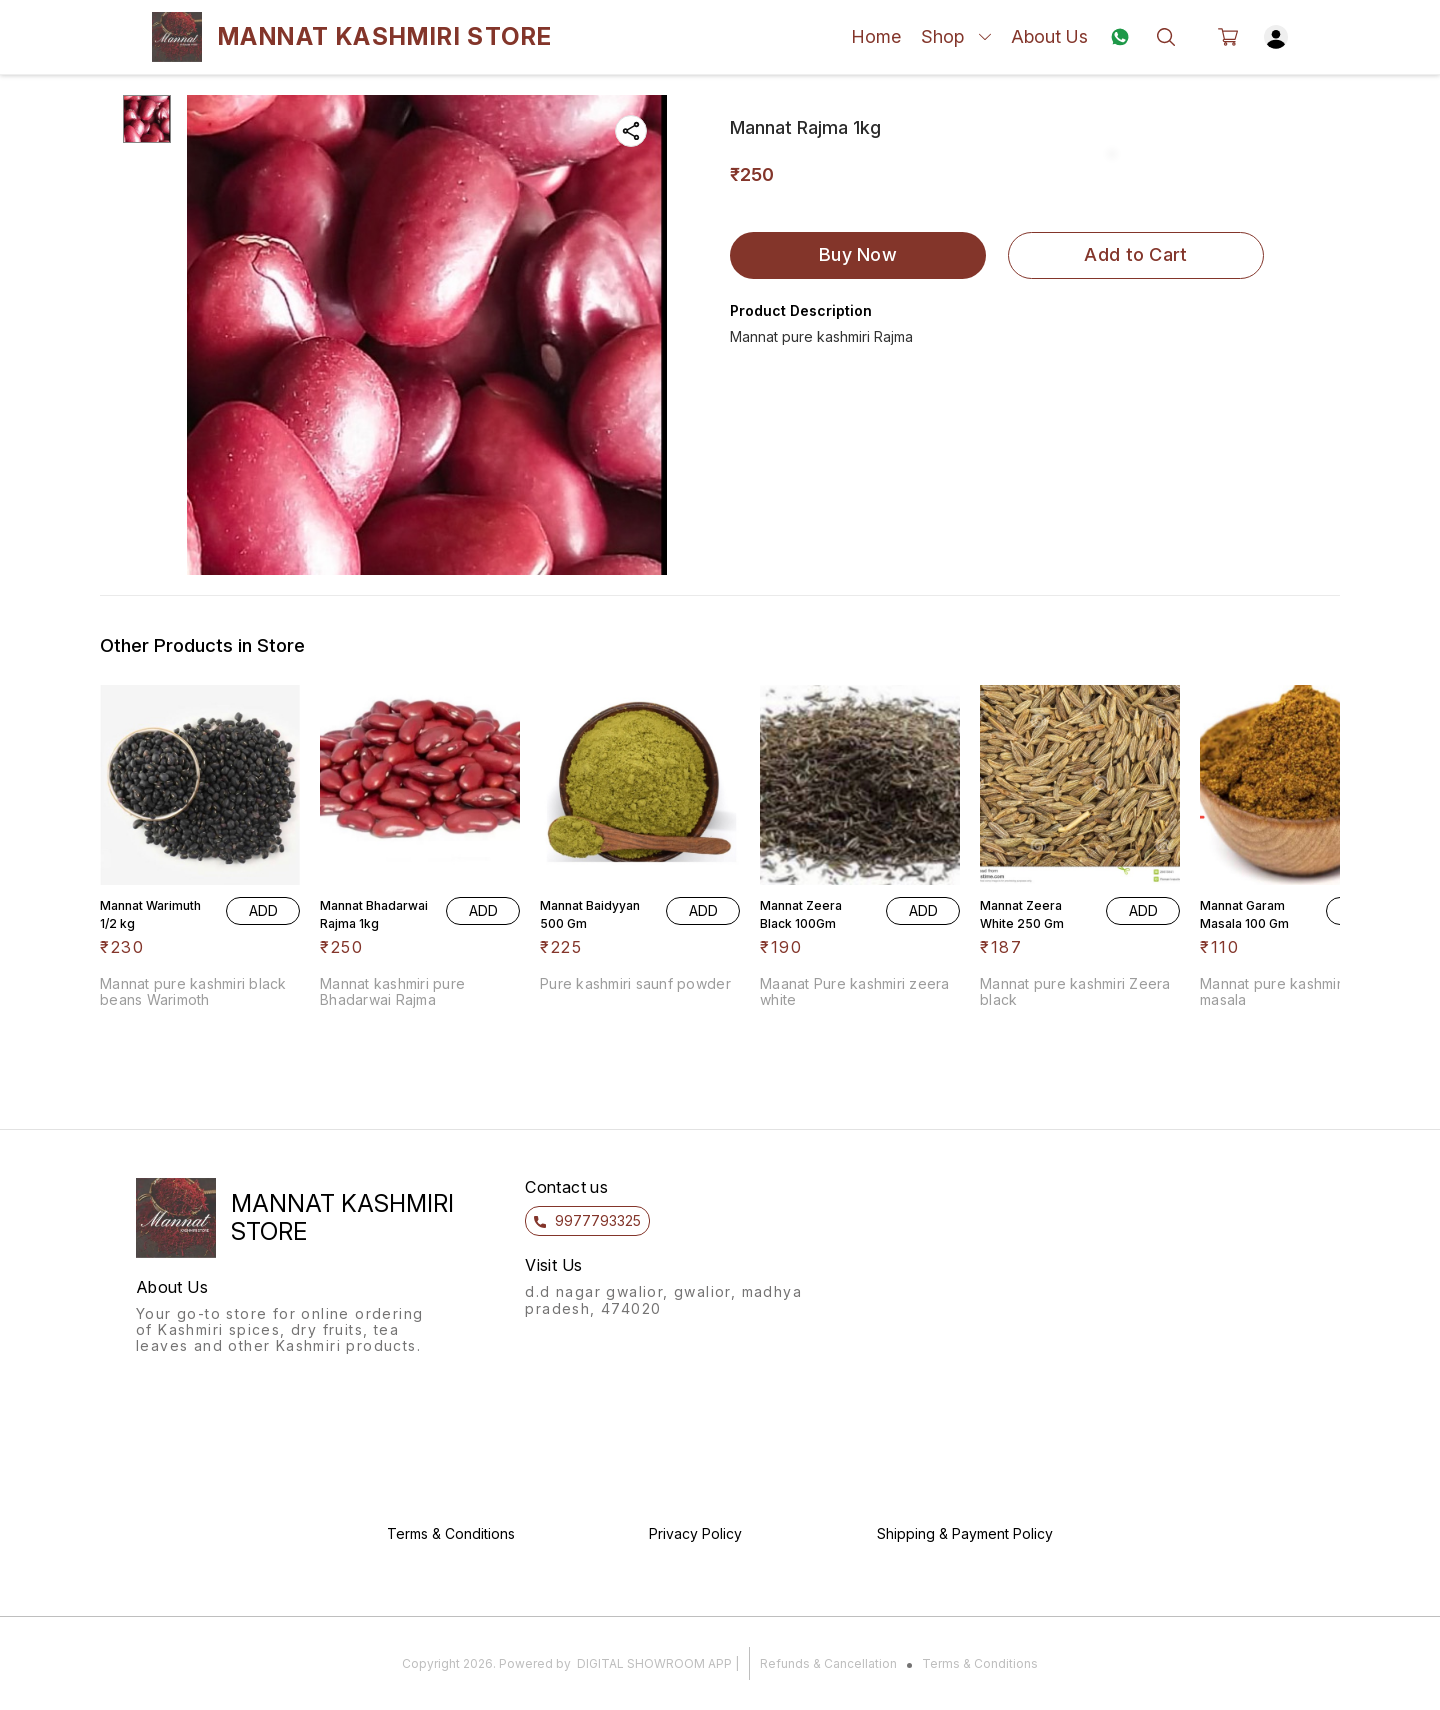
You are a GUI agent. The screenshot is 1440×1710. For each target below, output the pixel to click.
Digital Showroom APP (654, 1663)
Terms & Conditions (980, 1663)
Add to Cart (1135, 254)
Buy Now (858, 254)
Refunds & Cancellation (828, 1663)
